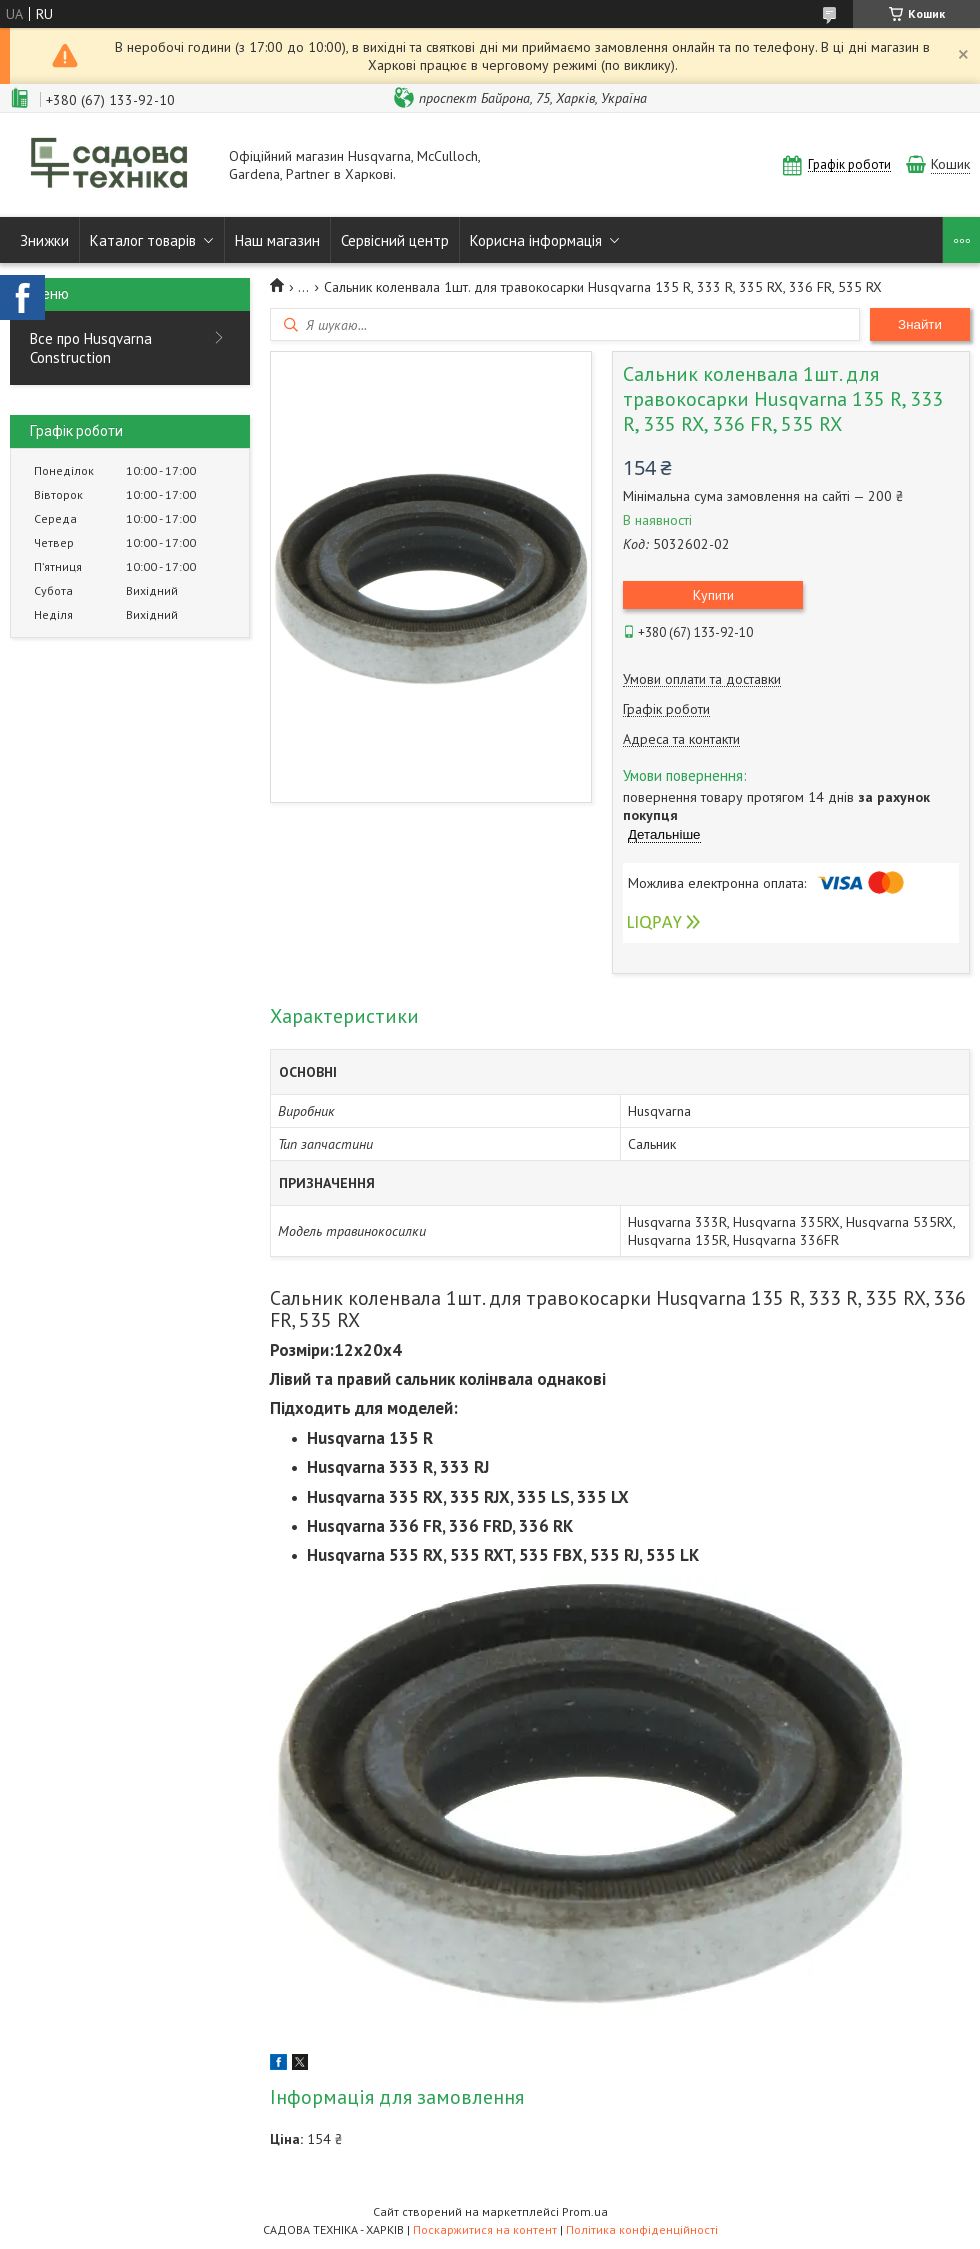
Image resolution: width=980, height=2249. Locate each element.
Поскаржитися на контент (485, 2229)
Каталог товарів (143, 240)
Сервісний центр (395, 240)
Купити (713, 595)
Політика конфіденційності (642, 2229)
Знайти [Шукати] (920, 324)
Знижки (44, 240)
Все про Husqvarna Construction (91, 348)
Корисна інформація (536, 240)
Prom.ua (585, 2211)
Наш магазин (277, 240)
